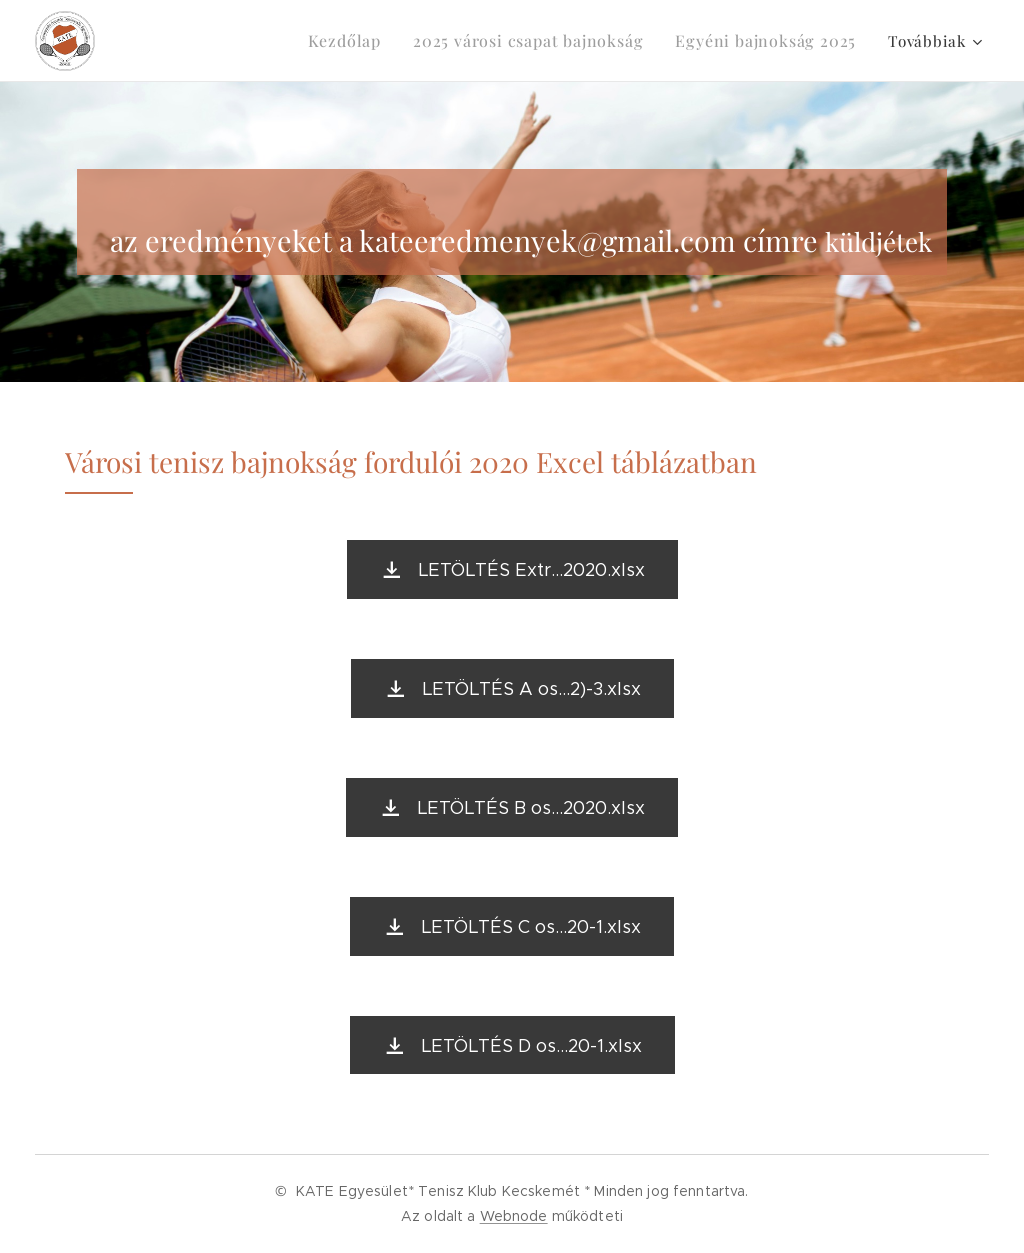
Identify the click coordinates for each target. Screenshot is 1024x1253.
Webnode (514, 1216)
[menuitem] (377, 41)
